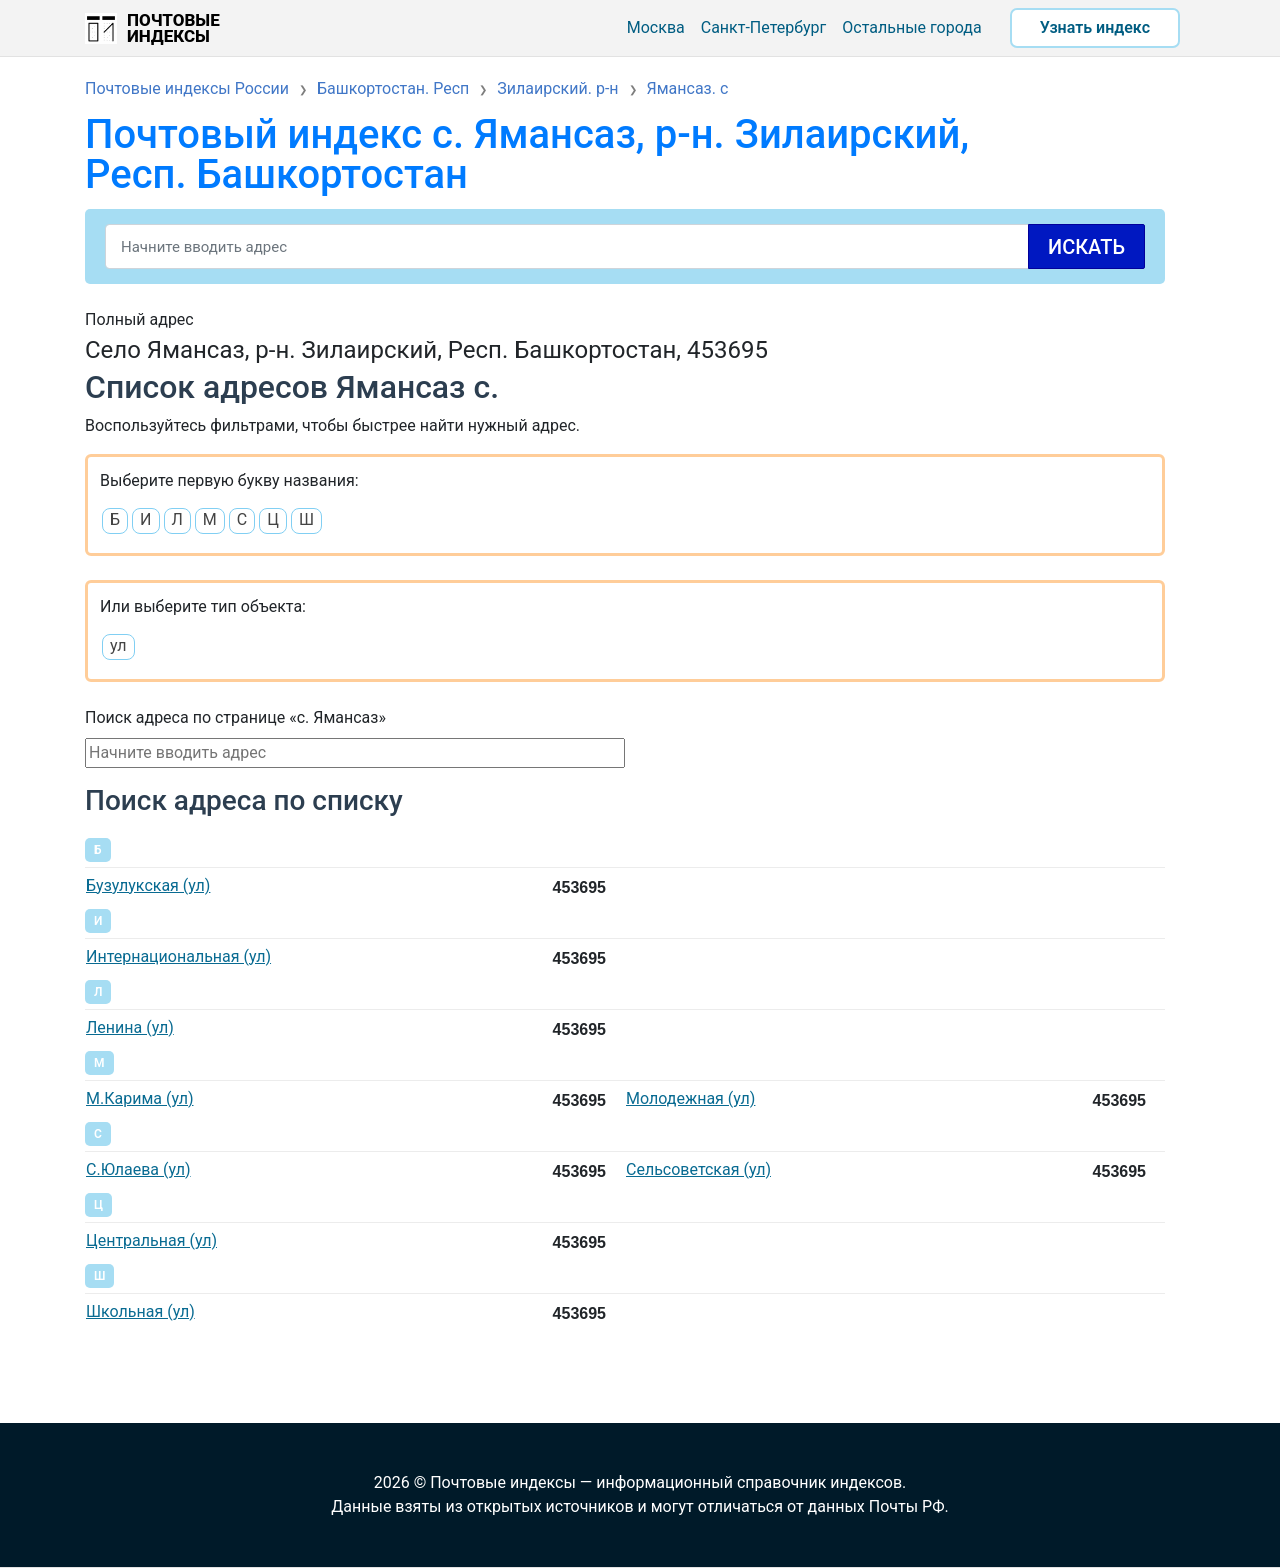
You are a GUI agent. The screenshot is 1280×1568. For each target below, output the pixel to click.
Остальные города (911, 27)
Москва (656, 27)
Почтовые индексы (173, 28)
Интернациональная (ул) (178, 956)
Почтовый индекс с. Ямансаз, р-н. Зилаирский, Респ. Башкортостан (527, 154)
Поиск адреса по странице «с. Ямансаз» (235, 717)
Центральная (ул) (151, 1240)
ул (118, 645)
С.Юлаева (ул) (138, 1169)
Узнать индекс (1095, 27)
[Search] (625, 246)
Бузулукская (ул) (148, 885)
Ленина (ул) (130, 1027)
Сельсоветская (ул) (698, 1169)
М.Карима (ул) (139, 1098)
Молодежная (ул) (690, 1098)
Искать (1086, 247)
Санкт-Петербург (764, 27)
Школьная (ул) (140, 1311)
